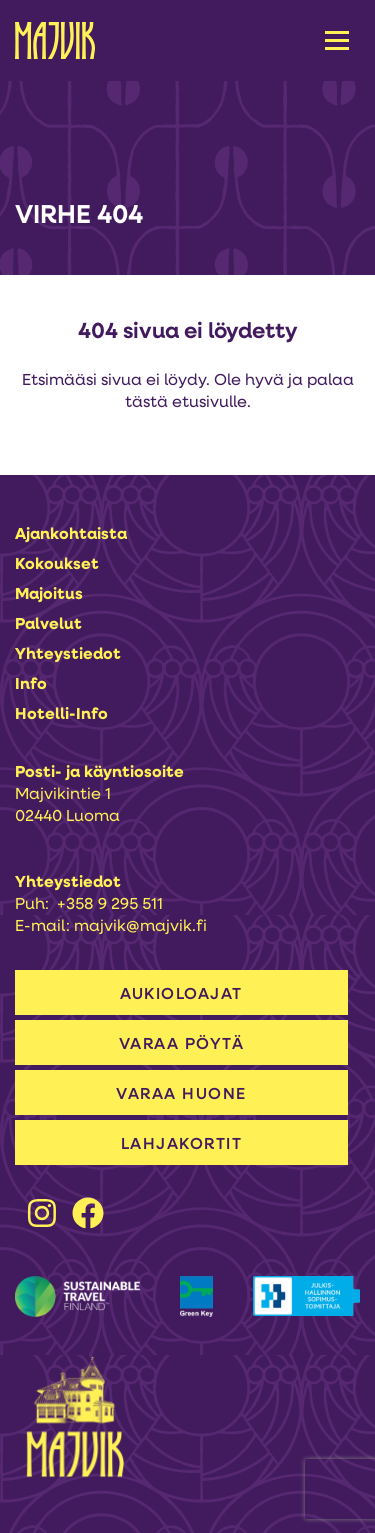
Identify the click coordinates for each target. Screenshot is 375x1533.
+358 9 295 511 (110, 905)
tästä (146, 403)
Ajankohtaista (71, 535)
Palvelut (48, 625)
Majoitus (49, 595)
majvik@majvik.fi (140, 927)
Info (31, 685)
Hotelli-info (61, 715)
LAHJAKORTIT (182, 1145)
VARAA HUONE (181, 1095)
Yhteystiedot (68, 655)
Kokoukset (57, 565)
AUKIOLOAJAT (181, 995)
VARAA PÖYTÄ (182, 1045)
